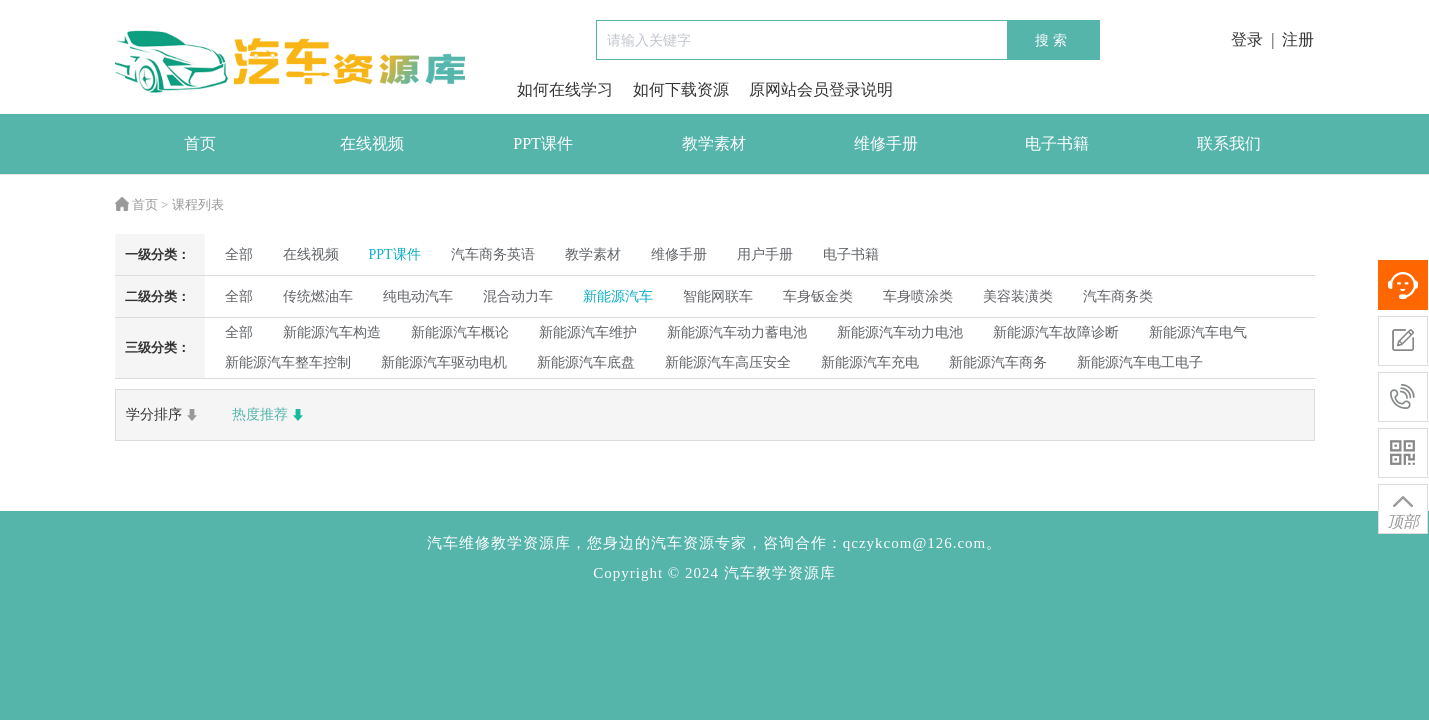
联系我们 (1229, 143)
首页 (200, 143)
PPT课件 (543, 143)
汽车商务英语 (493, 254)
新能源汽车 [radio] (618, 296)
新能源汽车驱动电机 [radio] (444, 362)
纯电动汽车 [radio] (418, 296)
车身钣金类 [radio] (818, 296)
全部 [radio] (239, 254)
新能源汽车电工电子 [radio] (1140, 362)
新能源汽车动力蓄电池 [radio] (737, 332)
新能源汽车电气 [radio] (1198, 332)
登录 (1247, 39)
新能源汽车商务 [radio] (998, 362)
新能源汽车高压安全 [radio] (728, 362)
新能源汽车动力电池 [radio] (900, 332)
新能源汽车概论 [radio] (460, 332)
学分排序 (164, 415)
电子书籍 (1057, 143)
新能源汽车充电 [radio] (870, 362)
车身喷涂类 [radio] (918, 296)
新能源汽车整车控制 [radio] (288, 362)
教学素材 (714, 143)
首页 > (142, 204)
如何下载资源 (681, 89)
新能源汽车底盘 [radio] (586, 362)
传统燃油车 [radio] (318, 296)
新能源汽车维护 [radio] (588, 332)
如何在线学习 (565, 89)
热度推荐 (270, 415)
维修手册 (886, 143)
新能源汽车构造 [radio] (332, 332)
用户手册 (765, 254)
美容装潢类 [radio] (1018, 296)
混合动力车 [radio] (518, 296)
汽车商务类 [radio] (1118, 296)
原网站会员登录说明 (821, 89)
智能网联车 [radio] (718, 296)
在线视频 (372, 143)
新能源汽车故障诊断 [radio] (1056, 332)
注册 (1298, 39)
